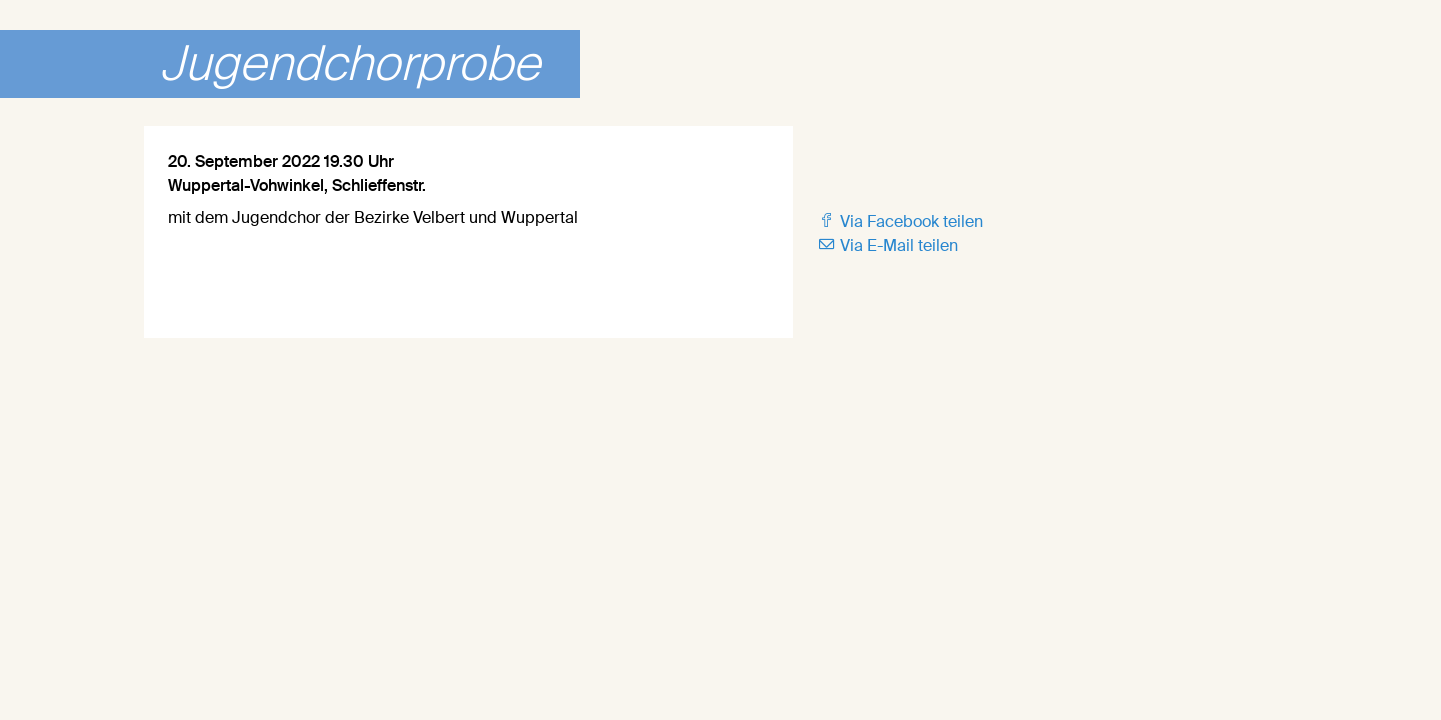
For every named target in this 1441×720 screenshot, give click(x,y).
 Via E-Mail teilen (887, 245)
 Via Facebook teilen (900, 221)
